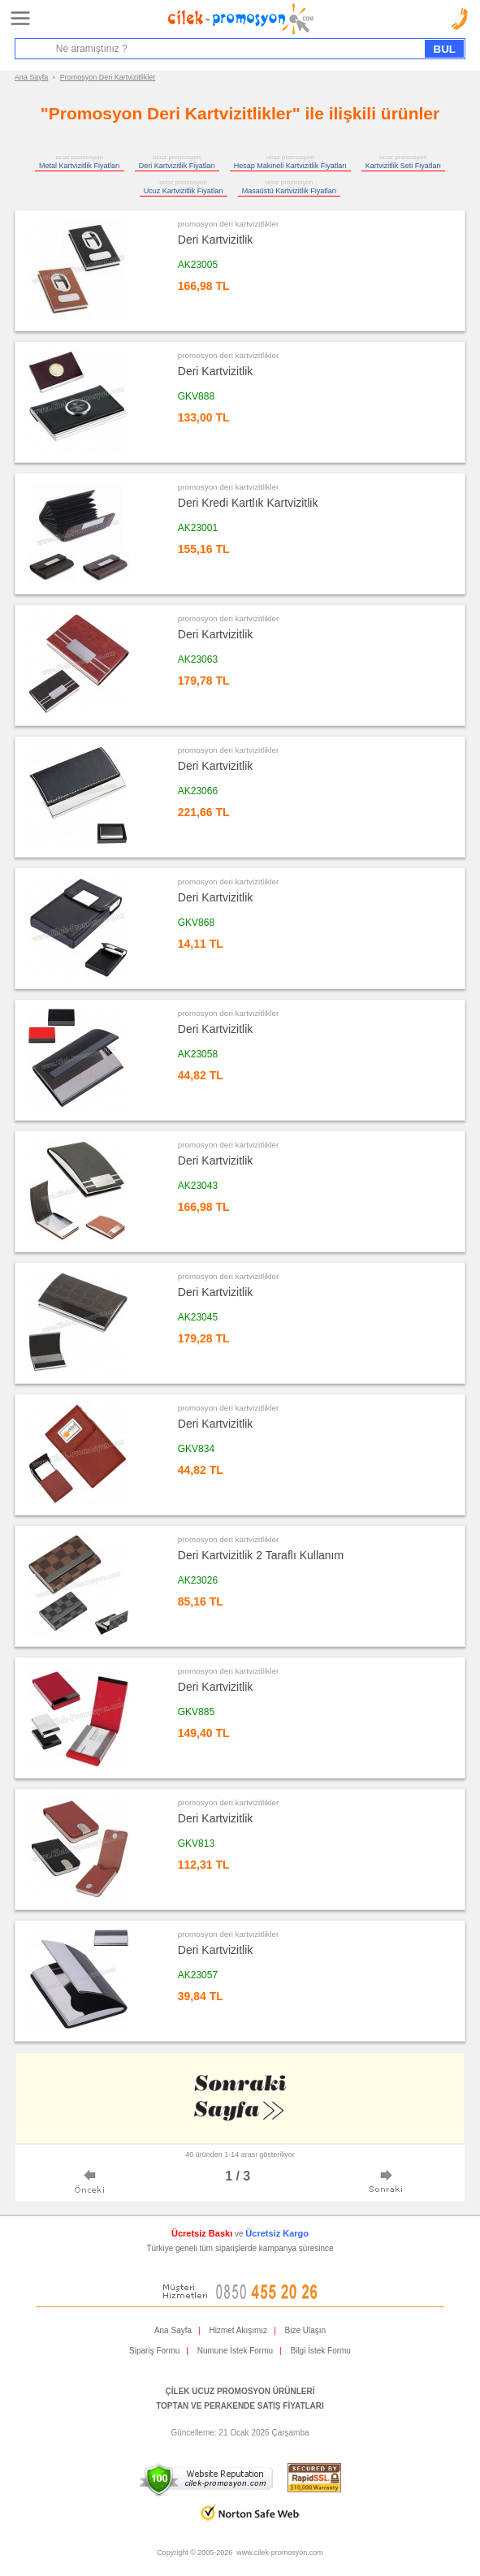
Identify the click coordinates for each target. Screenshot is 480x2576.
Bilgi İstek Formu (320, 2350)
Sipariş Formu (154, 2350)
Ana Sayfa (32, 77)
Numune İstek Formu (235, 2350)
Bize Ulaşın (305, 2330)
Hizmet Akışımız (238, 2330)
